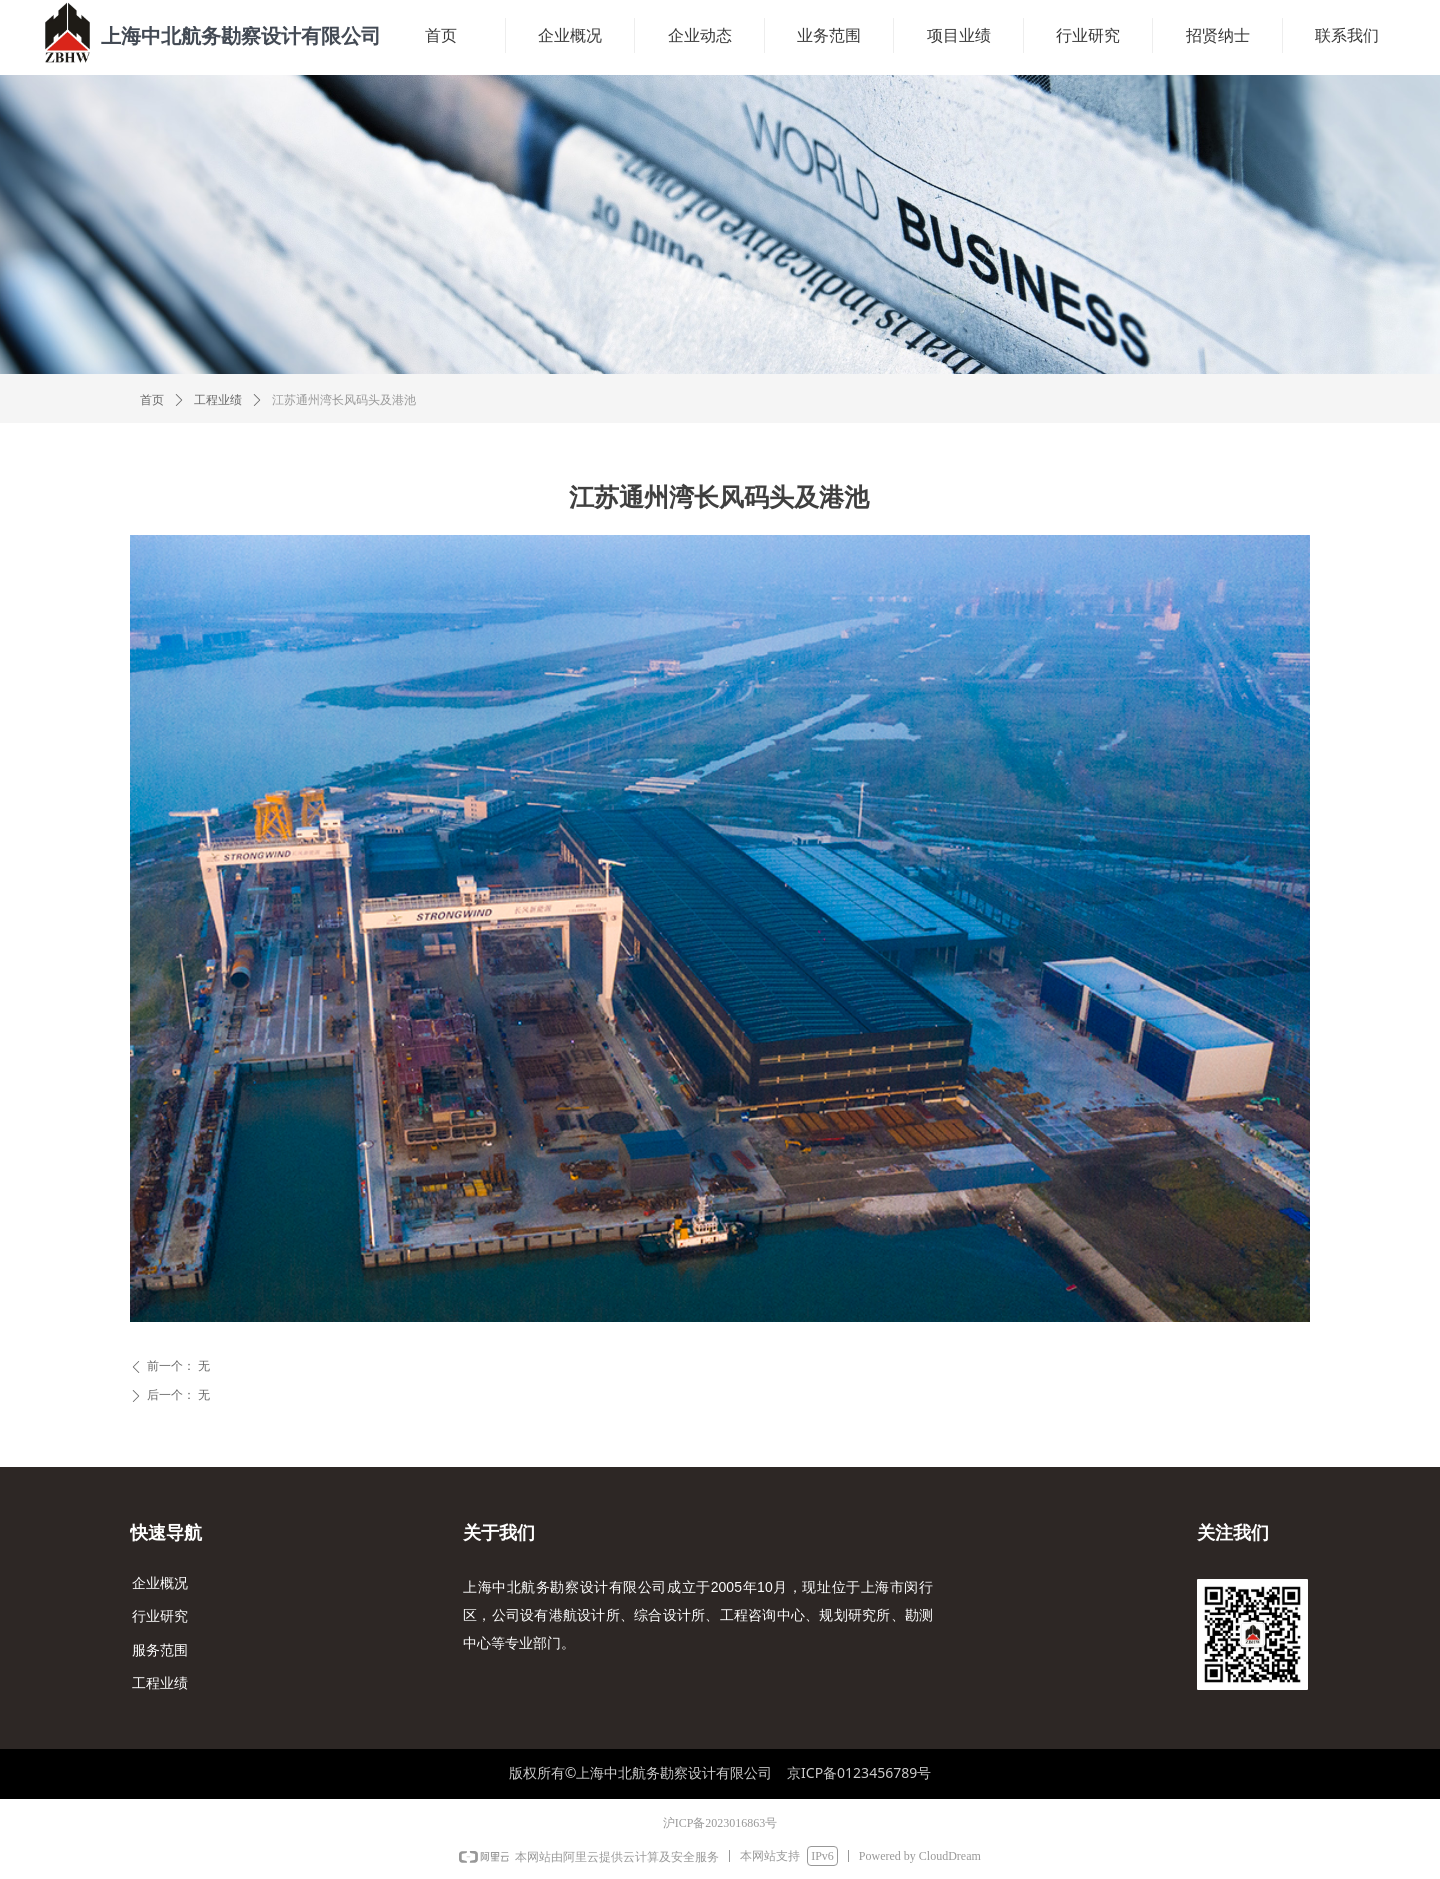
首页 (152, 400)
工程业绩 (218, 400)
